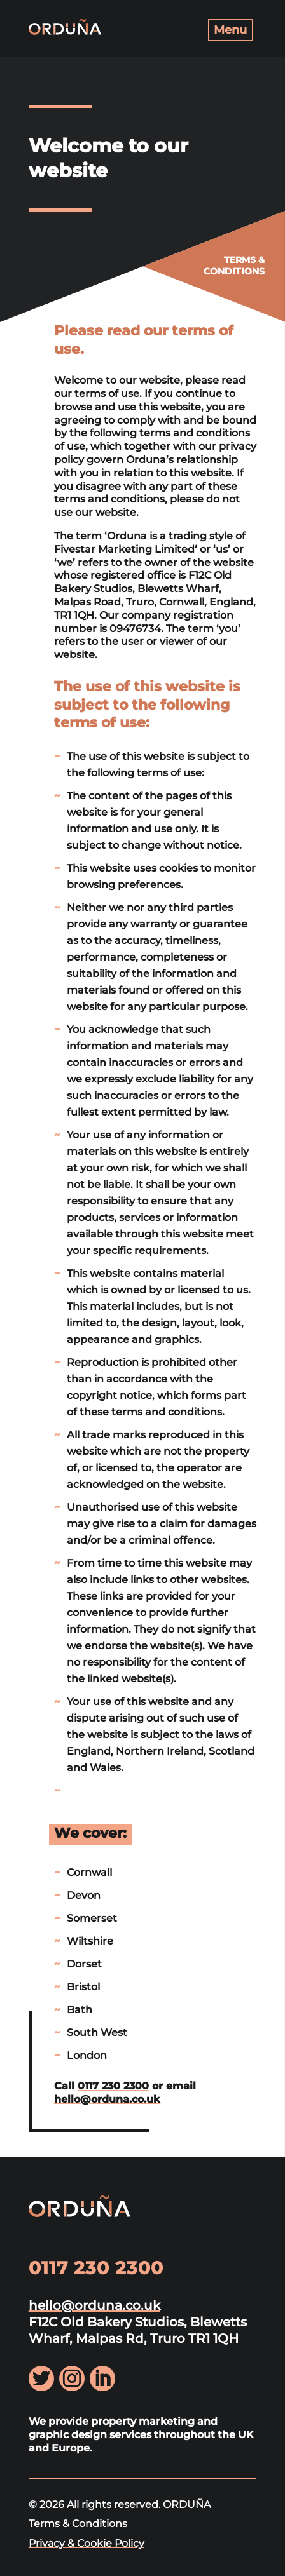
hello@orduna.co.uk (107, 2099)
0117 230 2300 (113, 2086)
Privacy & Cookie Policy (86, 2543)
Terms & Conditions (78, 2524)
